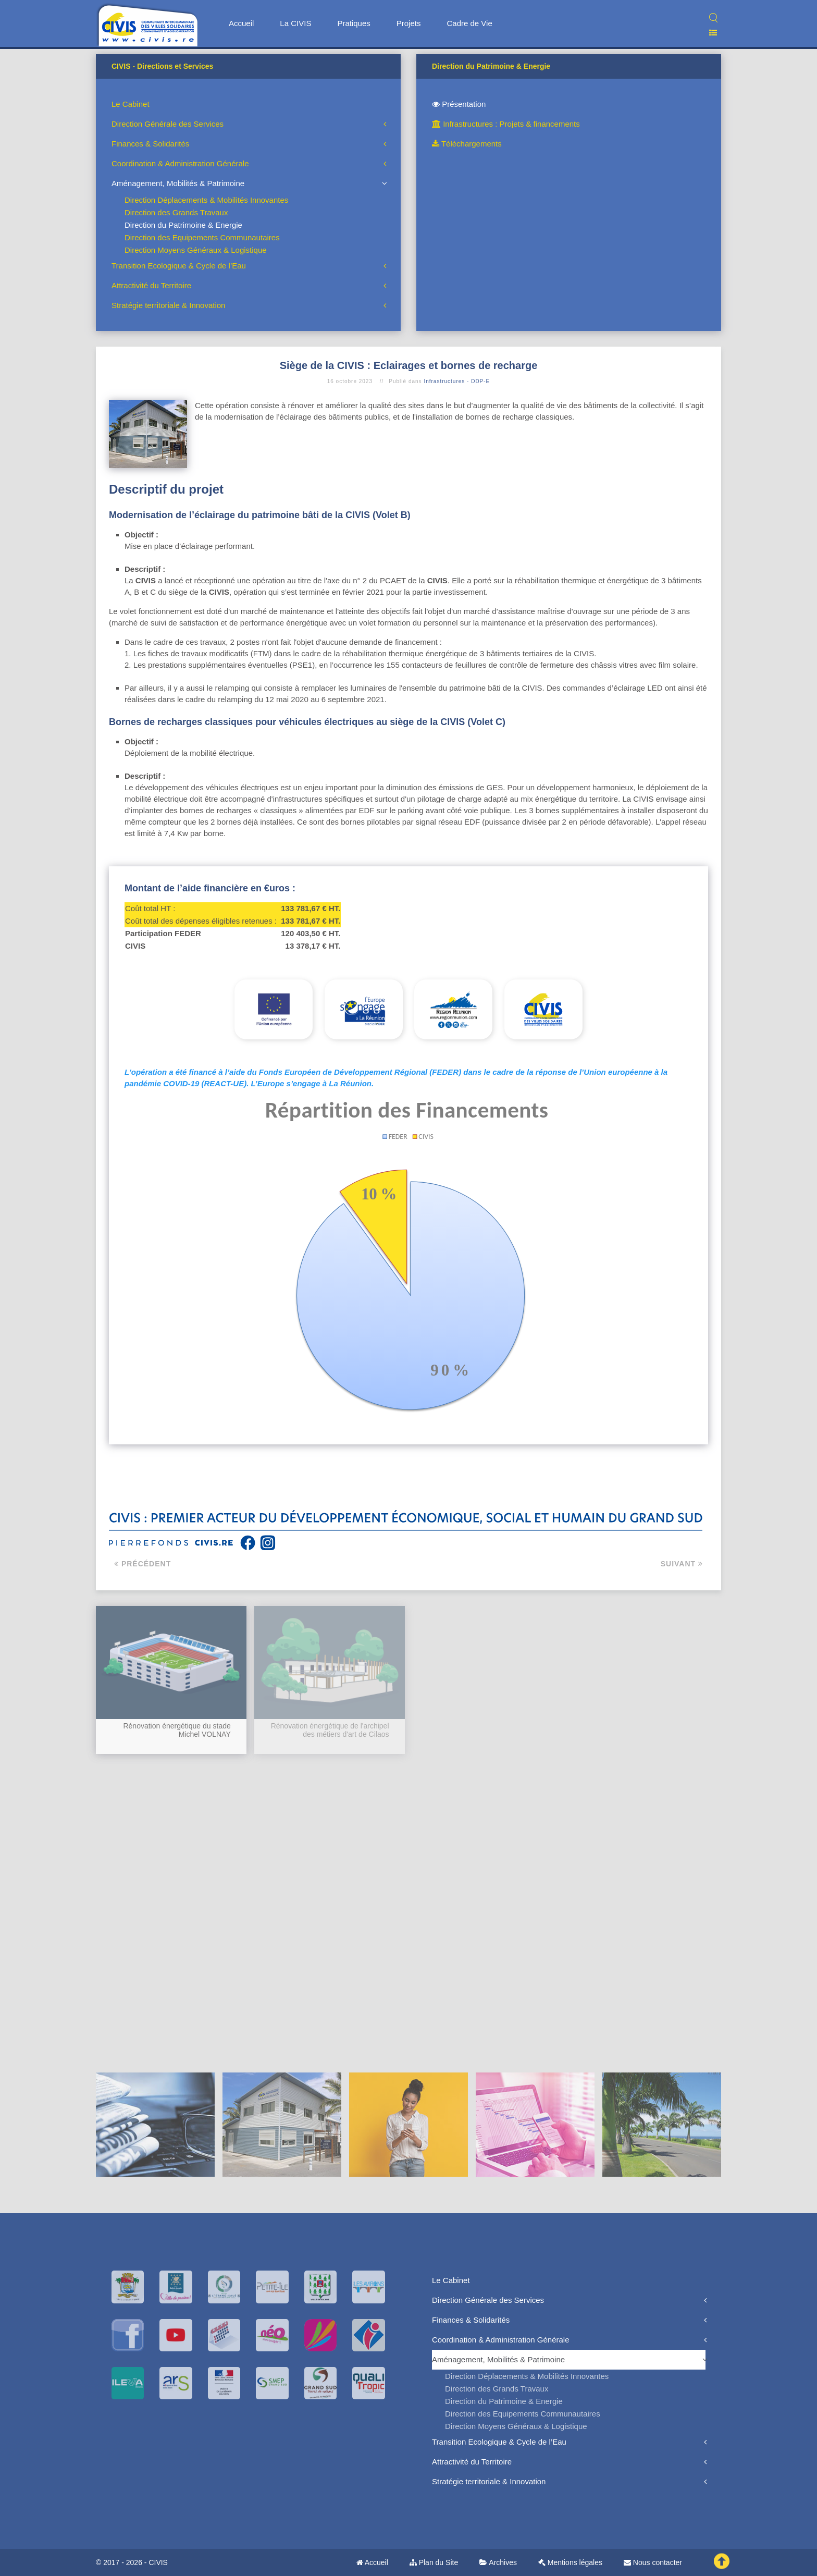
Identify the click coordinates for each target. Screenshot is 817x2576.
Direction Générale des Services (168, 123)
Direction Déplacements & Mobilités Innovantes (206, 199)
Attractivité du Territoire (151, 285)
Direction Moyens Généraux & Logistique (196, 250)
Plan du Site (434, 2562)
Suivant (682, 1564)
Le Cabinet (131, 104)
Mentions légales (570, 2562)
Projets (409, 23)
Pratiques (353, 23)
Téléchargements (467, 143)
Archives (498, 2562)
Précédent (142, 1564)
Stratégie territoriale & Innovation (168, 305)
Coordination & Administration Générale (180, 163)
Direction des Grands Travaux (176, 212)
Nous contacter (653, 2562)
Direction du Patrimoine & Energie (183, 224)
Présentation (459, 104)
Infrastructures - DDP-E (457, 381)
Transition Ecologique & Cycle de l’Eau (179, 265)
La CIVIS (295, 23)
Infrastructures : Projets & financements (506, 123)
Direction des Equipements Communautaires (202, 237)
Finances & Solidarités (150, 143)
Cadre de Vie (469, 23)
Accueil (241, 23)
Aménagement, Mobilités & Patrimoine (178, 183)
